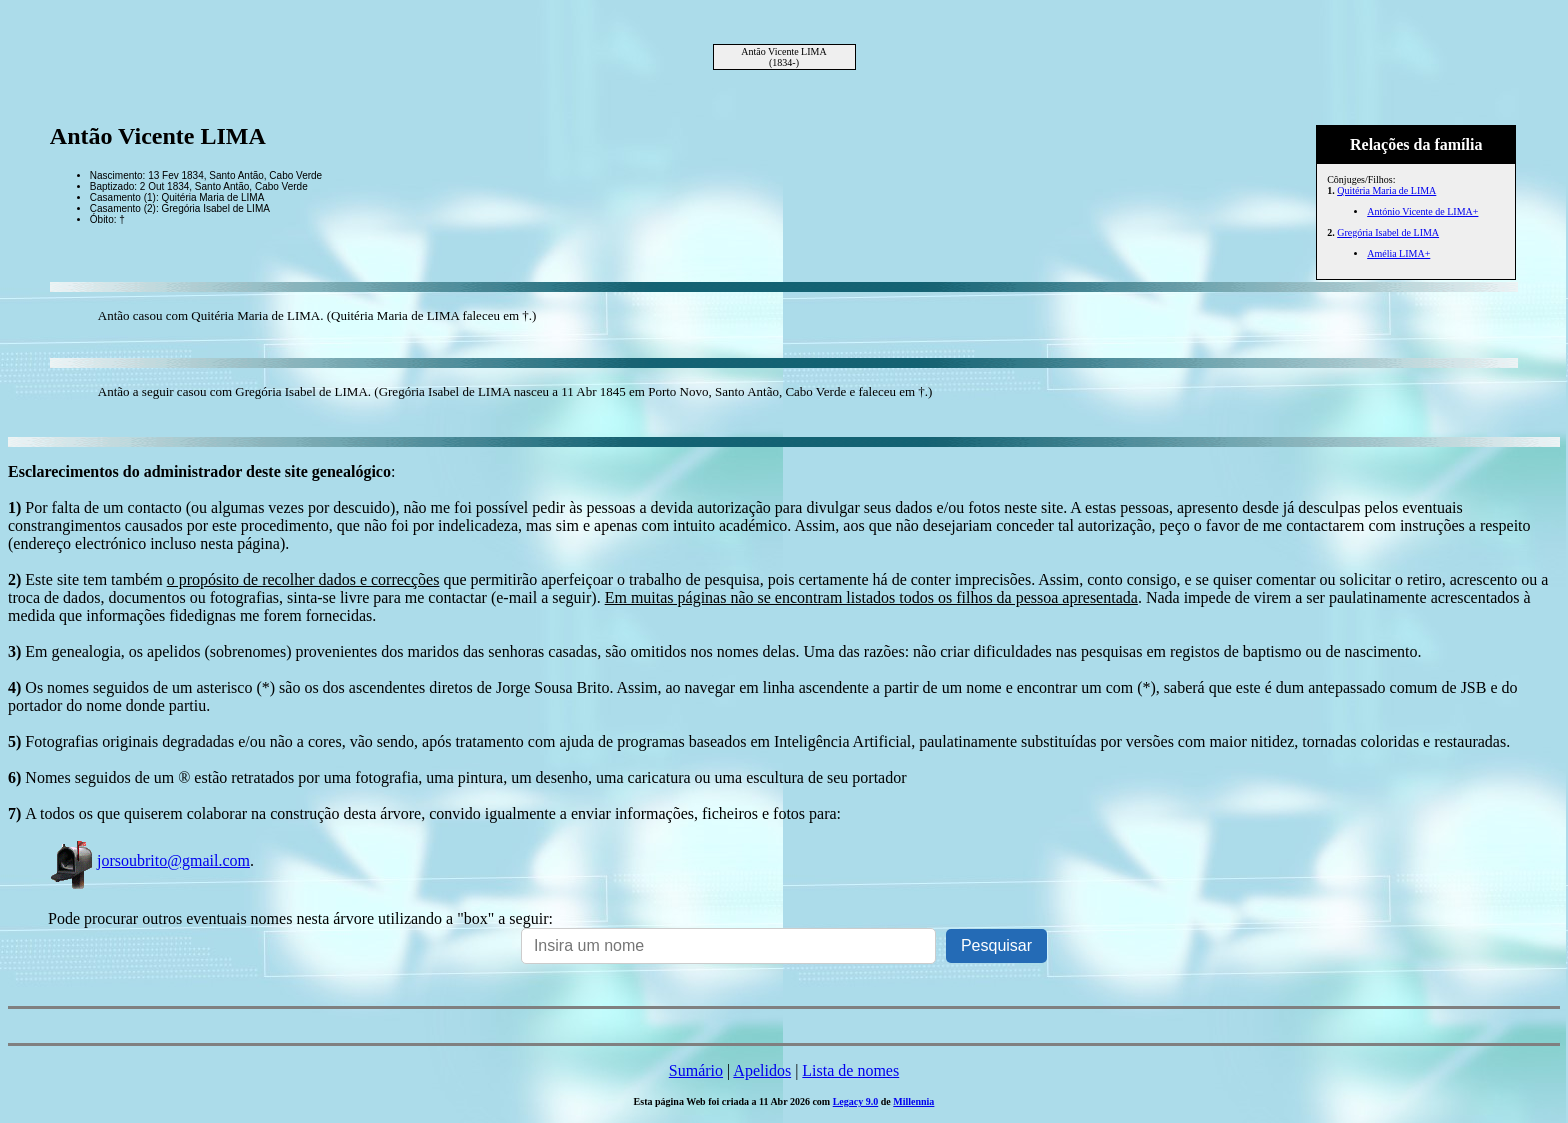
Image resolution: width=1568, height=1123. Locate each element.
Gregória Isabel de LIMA (1388, 232)
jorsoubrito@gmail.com (149, 860)
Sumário (696, 1070)
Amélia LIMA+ (1398, 253)
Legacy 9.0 (856, 1101)
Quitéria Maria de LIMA (1386, 190)
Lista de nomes (850, 1070)
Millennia (913, 1101)
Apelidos (762, 1070)
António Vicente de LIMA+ (1422, 211)
